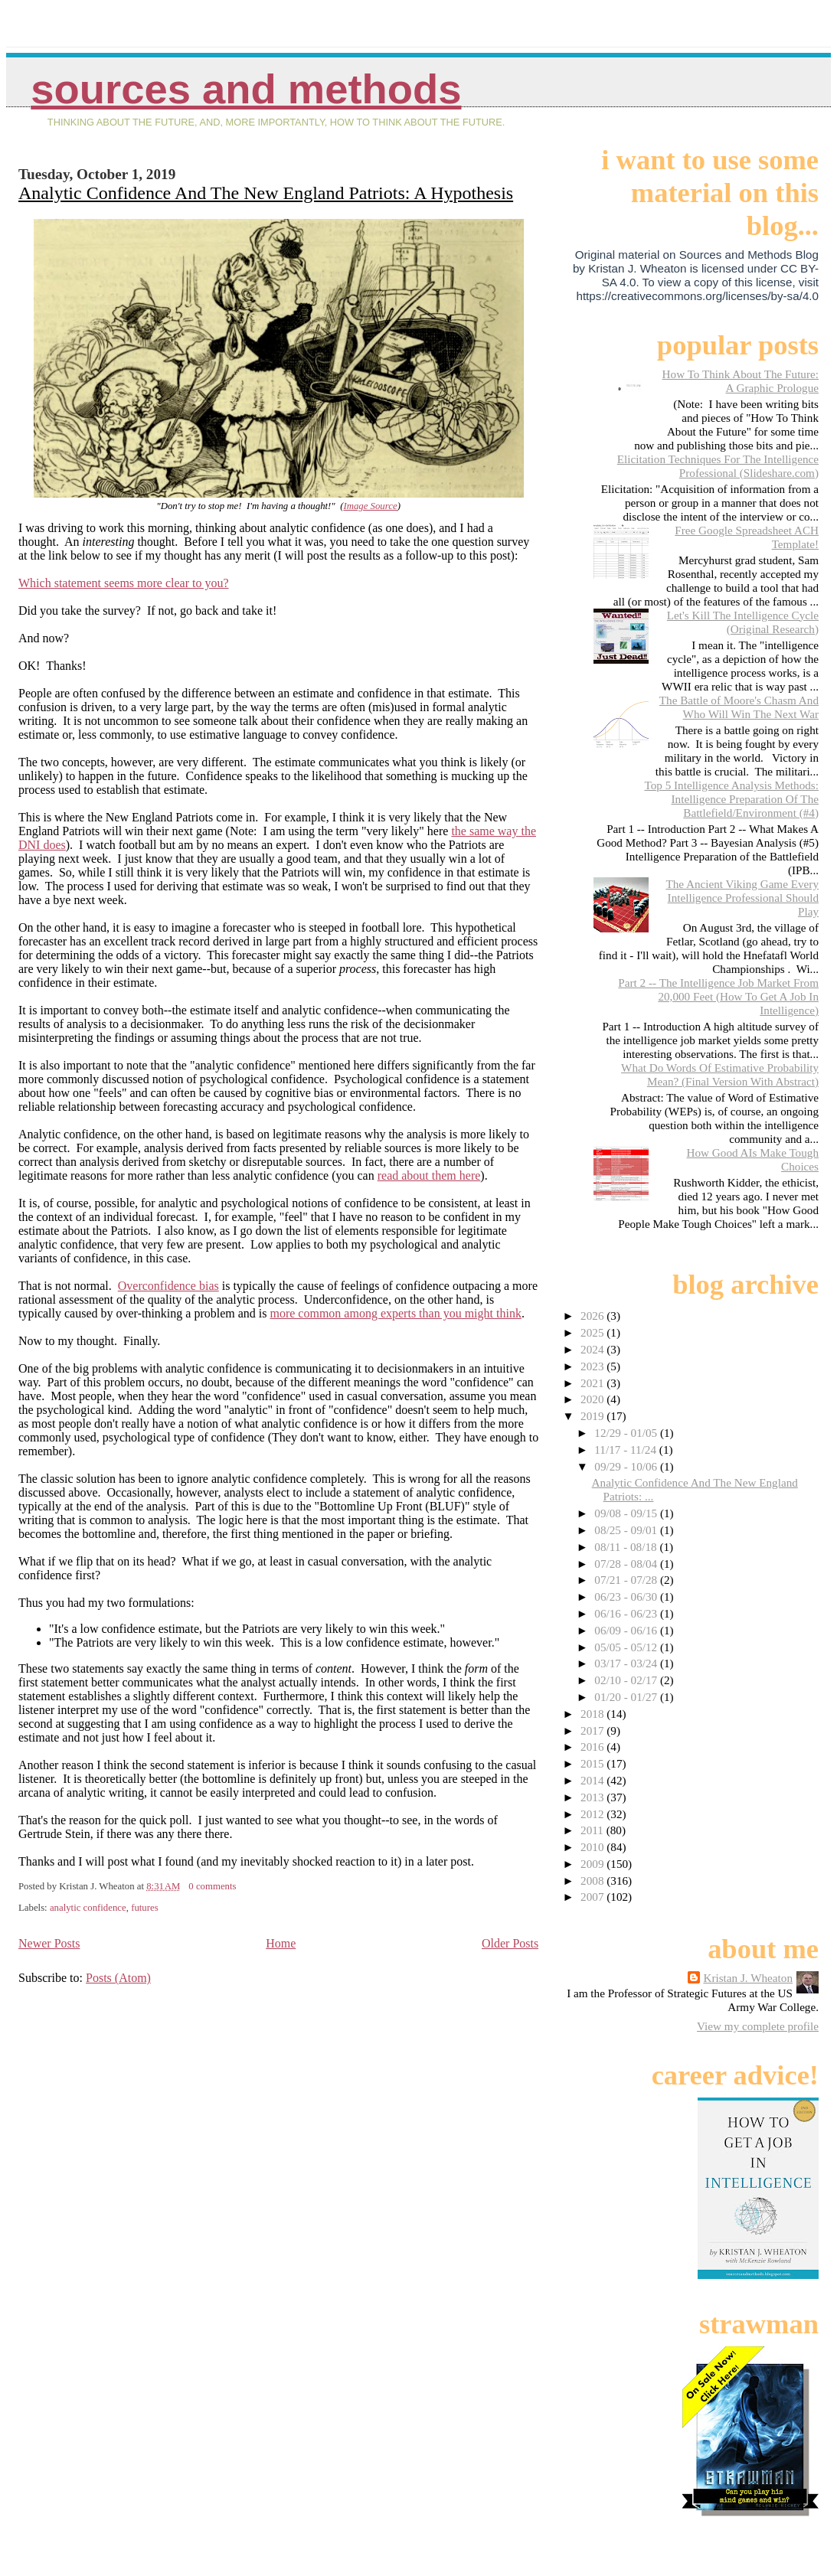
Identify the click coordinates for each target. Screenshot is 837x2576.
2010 (593, 1846)
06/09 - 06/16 (627, 1630)
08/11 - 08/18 (626, 1546)
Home (281, 1943)
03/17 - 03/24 (627, 1663)
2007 (593, 1896)
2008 (593, 1880)
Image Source (370, 506)
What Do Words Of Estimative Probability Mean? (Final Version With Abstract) (720, 1074)
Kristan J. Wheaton (748, 1977)
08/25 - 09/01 (627, 1529)
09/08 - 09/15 (627, 1513)
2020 (593, 1399)
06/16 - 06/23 (627, 1613)
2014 (593, 1780)
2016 (593, 1746)
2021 (593, 1382)
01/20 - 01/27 (627, 1696)
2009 (593, 1863)
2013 (593, 1797)
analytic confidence (88, 1907)
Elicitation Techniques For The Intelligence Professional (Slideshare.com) (718, 465)
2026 (593, 1315)
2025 (593, 1332)
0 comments (212, 1886)
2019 (593, 1415)
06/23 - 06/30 (627, 1596)
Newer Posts (49, 1943)
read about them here (429, 1175)
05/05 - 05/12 (627, 1647)
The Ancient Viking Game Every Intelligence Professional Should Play (742, 897)
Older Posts (510, 1943)
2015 (593, 1763)
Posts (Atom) (118, 1977)
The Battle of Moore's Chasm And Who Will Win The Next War (739, 707)
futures (145, 1907)
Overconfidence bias (168, 1285)
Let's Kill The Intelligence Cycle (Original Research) (743, 622)
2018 (593, 1713)
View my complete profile (758, 2025)
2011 (593, 1830)
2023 (593, 1366)
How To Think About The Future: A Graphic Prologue (740, 380)
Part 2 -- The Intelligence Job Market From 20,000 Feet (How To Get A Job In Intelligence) (718, 996)
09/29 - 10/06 (627, 1466)
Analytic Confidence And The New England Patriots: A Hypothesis (265, 193)
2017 (593, 1730)
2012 (593, 1813)
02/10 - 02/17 (627, 1679)
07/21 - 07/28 (627, 1579)
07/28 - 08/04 (627, 1563)
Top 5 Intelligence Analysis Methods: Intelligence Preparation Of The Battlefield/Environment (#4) (731, 799)
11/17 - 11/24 (626, 1449)
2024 (593, 1349)
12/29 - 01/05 (627, 1432)
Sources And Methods (246, 89)
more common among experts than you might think (395, 1313)
